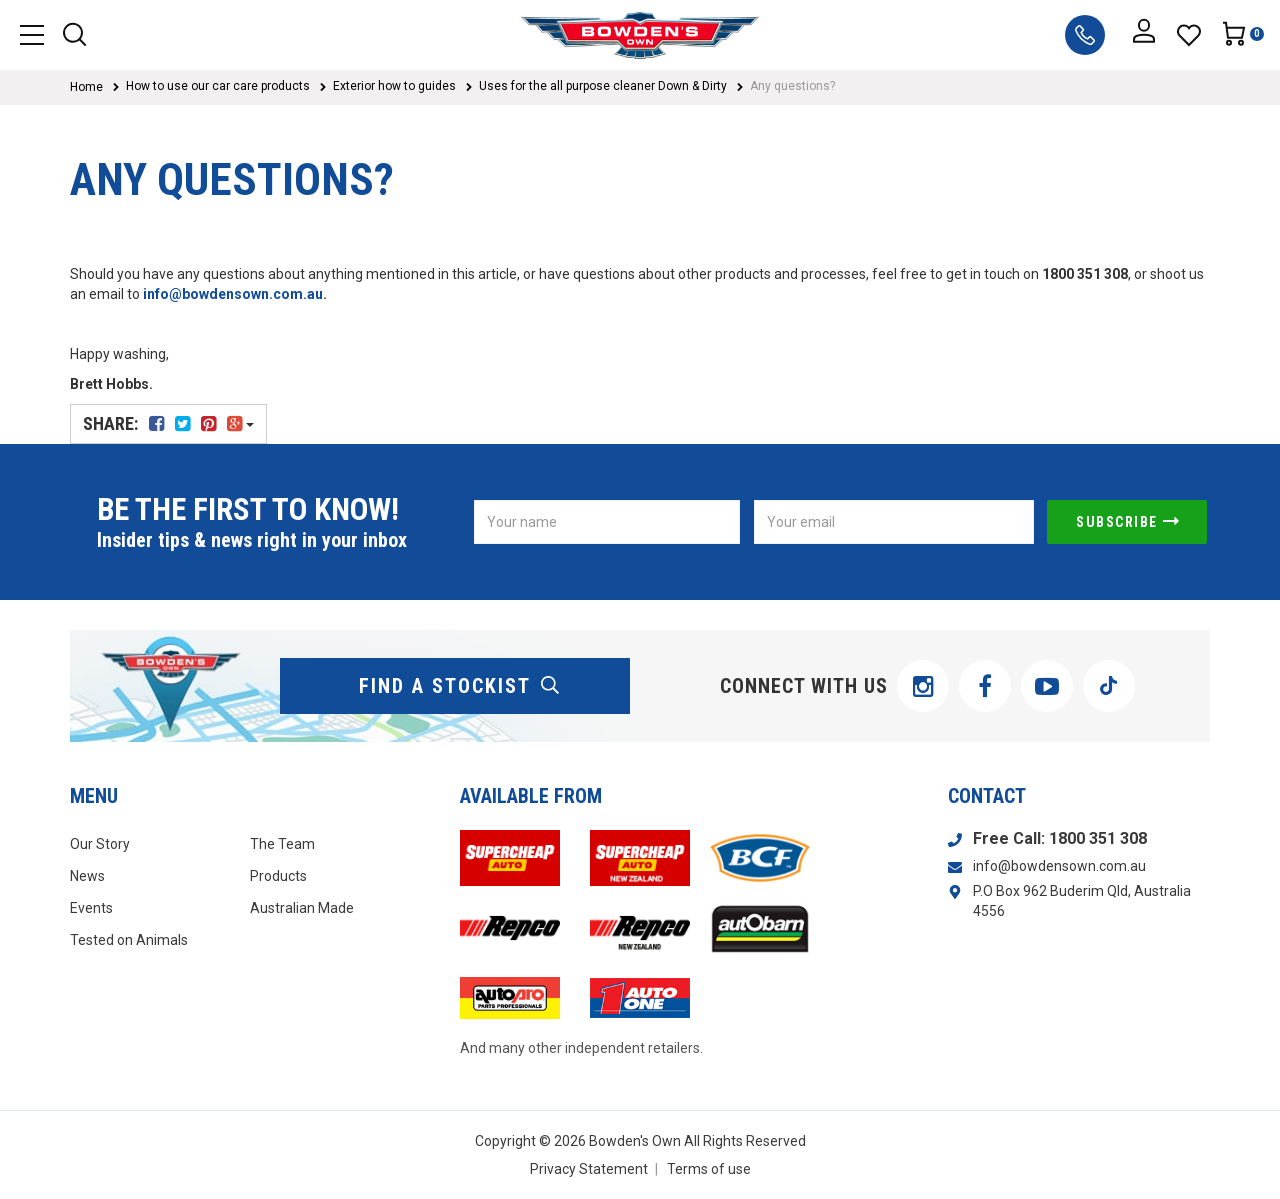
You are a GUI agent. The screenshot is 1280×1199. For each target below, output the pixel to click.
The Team (282, 844)
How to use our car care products (218, 86)
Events (91, 908)
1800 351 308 (1098, 838)
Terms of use (709, 1169)
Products (278, 876)
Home (86, 87)
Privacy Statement (589, 1169)
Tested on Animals (129, 940)
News (87, 876)
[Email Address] (894, 522)
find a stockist (460, 686)
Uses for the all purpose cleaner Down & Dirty (603, 86)
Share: (168, 423)
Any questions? (792, 86)
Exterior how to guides (394, 86)
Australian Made (302, 908)
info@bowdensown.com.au (233, 294)
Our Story (100, 844)
